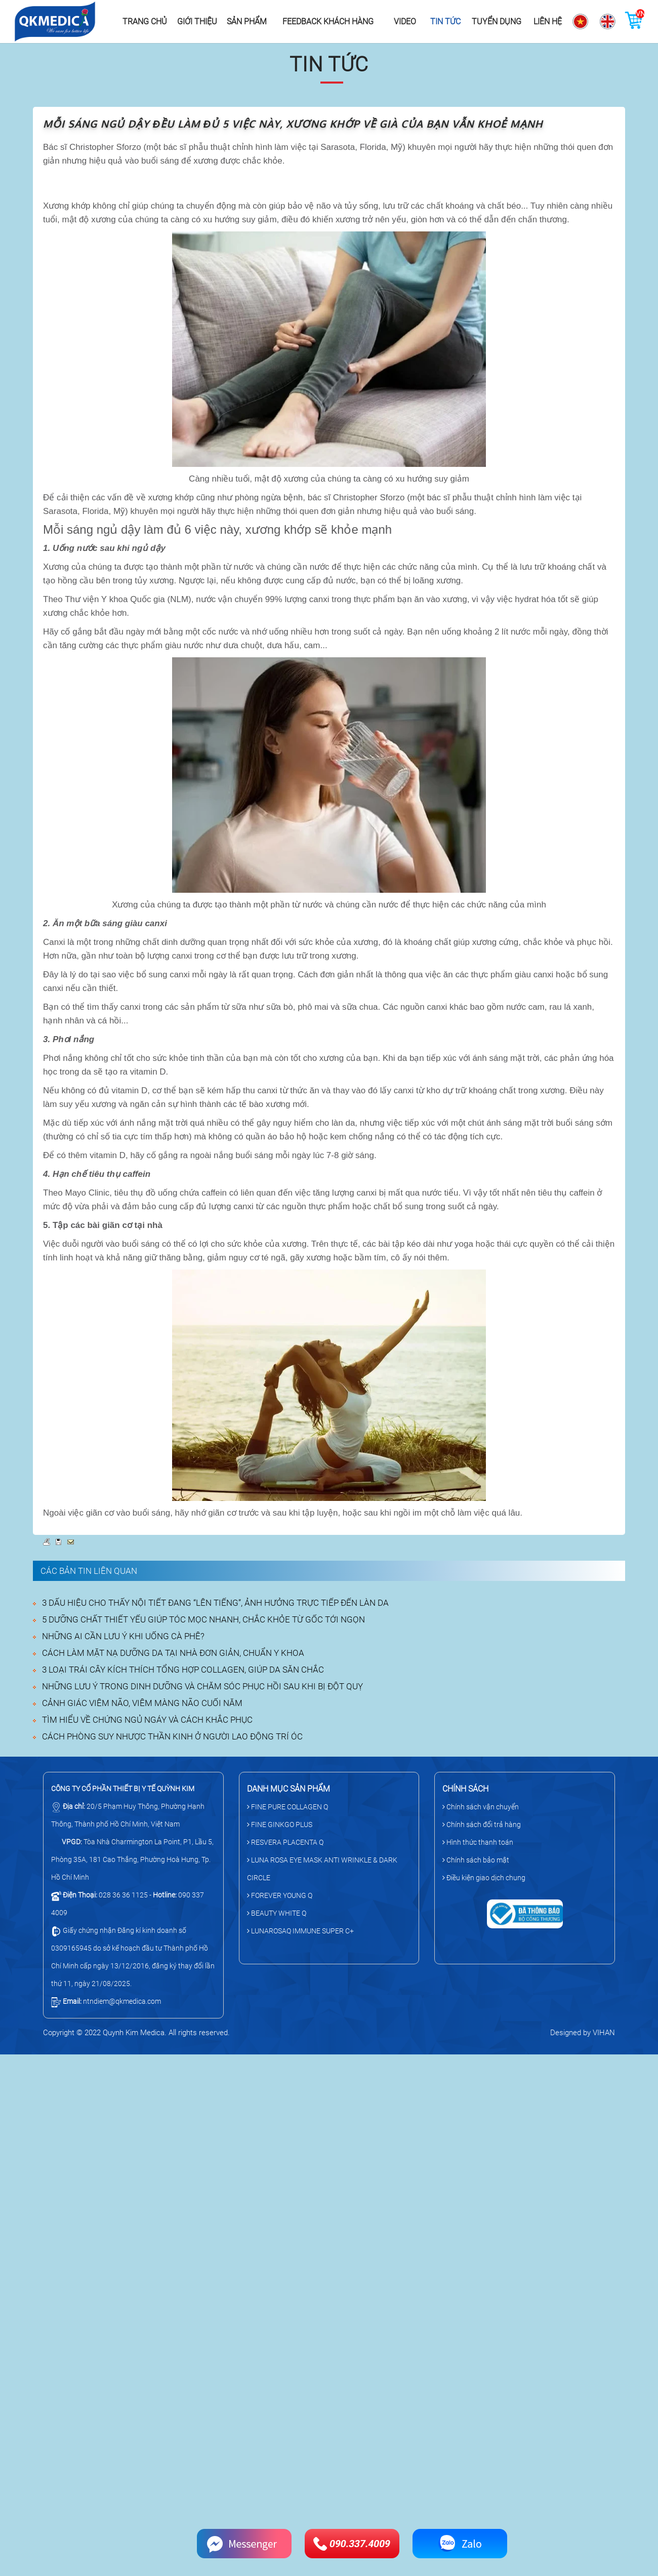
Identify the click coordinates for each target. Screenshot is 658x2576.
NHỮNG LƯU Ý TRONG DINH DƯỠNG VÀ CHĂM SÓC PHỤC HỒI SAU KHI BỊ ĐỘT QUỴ (202, 1686)
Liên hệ (547, 21)
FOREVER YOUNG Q (279, 1895)
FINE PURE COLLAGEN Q (287, 1807)
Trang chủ (144, 21)
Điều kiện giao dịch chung (483, 1878)
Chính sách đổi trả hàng (481, 1824)
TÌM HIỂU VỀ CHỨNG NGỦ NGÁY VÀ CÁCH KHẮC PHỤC (147, 1720)
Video (405, 21)
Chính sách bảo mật (475, 1860)
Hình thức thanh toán (477, 1842)
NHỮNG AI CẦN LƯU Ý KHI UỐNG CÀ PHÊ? (123, 1636)
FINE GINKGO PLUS (279, 1824)
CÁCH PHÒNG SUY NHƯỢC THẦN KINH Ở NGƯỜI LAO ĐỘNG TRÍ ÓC (172, 1736)
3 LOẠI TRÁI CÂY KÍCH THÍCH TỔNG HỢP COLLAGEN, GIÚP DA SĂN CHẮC (183, 1670)
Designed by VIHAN (582, 2032)
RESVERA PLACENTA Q (285, 1842)
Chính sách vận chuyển (480, 1807)
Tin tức (445, 21)
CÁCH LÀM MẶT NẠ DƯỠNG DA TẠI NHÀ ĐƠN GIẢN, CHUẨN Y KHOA (173, 1653)
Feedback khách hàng (328, 21)
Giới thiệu (197, 21)
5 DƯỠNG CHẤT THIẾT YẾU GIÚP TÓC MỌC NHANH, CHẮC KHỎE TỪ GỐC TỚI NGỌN (203, 1619)
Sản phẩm (247, 21)
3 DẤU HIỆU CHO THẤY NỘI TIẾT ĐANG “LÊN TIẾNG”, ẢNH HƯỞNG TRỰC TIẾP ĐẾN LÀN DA (215, 1603)
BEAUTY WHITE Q (276, 1913)
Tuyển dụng (496, 21)
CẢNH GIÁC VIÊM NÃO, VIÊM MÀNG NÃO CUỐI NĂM (142, 1703)
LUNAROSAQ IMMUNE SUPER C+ (300, 1931)
